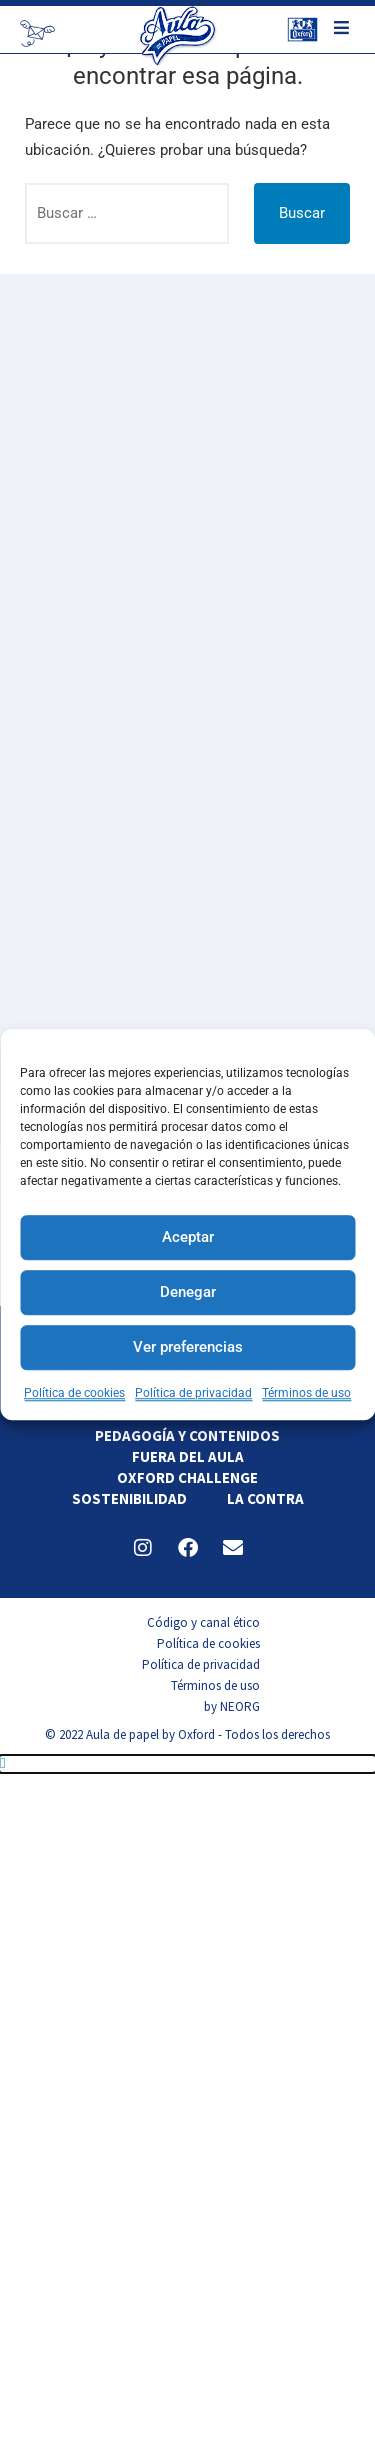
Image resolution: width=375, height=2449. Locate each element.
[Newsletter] (37, 33)
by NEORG (232, 1706)
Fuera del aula (188, 1456)
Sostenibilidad (129, 1498)
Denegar (188, 1292)
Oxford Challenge (187, 1477)
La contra (265, 1498)
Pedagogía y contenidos (187, 1435)
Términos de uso (306, 1393)
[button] (187, 1764)
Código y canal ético (203, 1622)
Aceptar (188, 1237)
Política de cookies (74, 1393)
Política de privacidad (193, 1393)
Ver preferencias (188, 1347)
